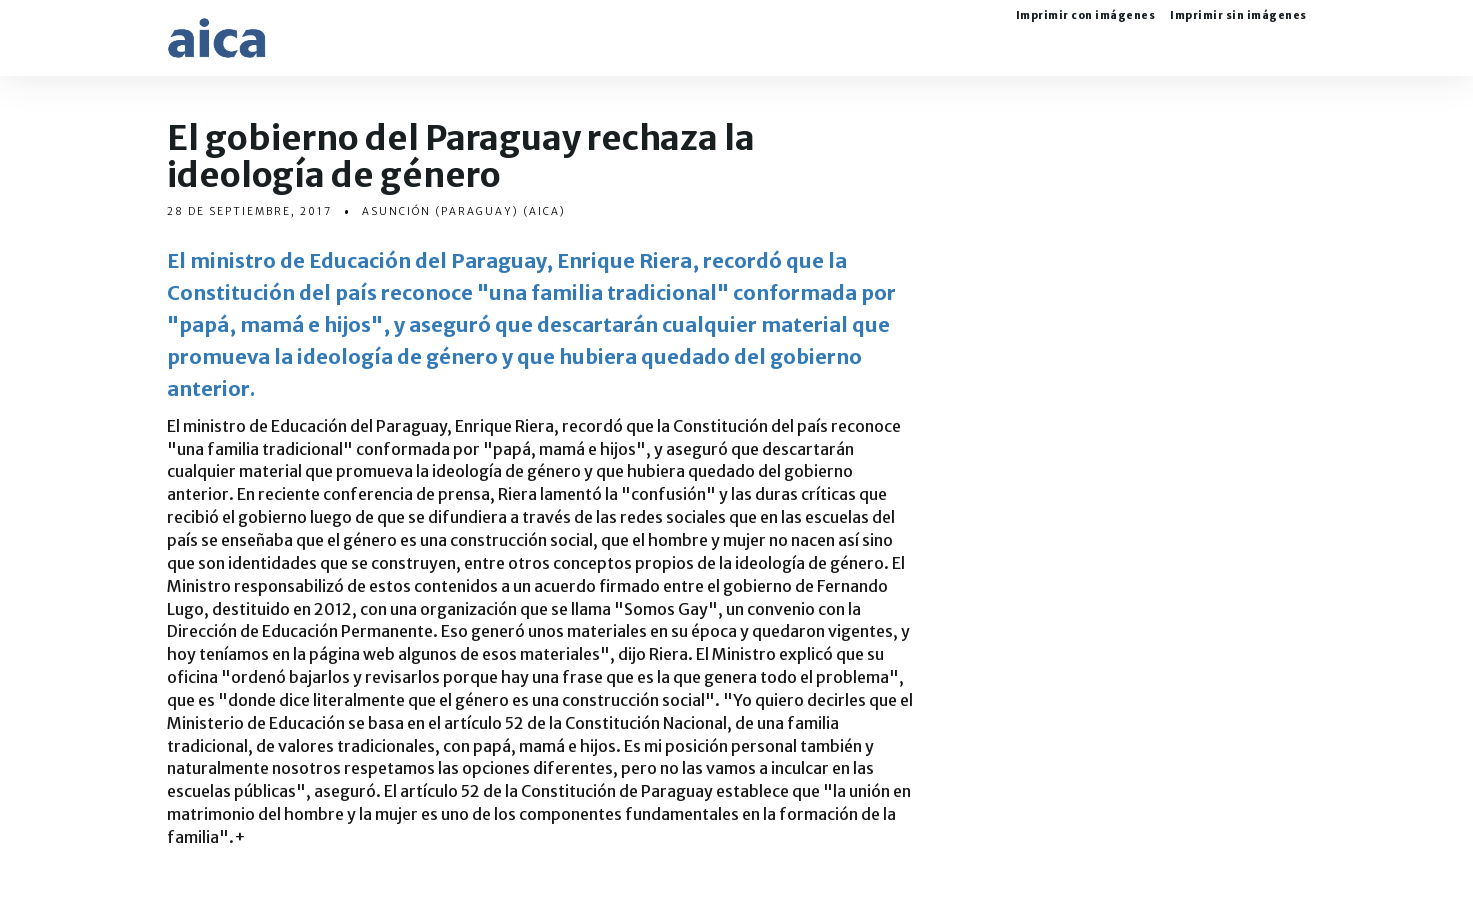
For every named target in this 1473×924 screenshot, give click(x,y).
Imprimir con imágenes (1086, 16)
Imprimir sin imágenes (1238, 16)
